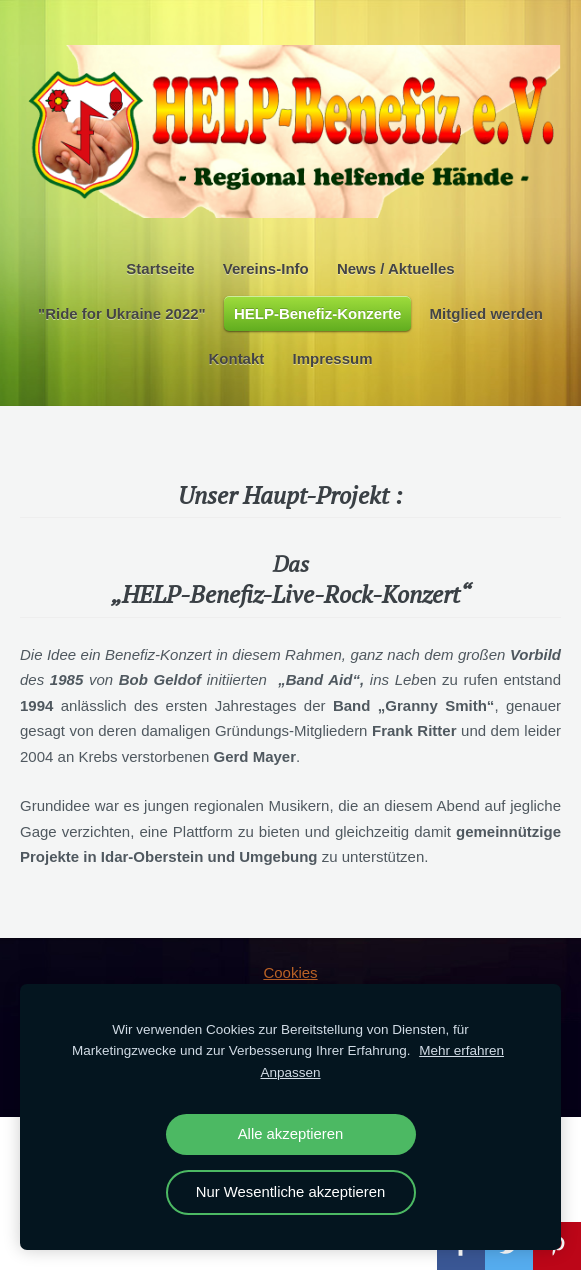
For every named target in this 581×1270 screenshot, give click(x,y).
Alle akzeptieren (291, 1134)
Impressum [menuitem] (332, 358)
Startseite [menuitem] (160, 268)
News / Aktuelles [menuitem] (396, 268)
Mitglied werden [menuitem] (486, 313)
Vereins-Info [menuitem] (266, 268)
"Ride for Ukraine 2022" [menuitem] (122, 313)
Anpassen (290, 1072)
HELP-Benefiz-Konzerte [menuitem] (318, 313)
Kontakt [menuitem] (236, 358)
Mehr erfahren (461, 1050)
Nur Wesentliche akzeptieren (291, 1192)
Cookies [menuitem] (290, 972)
